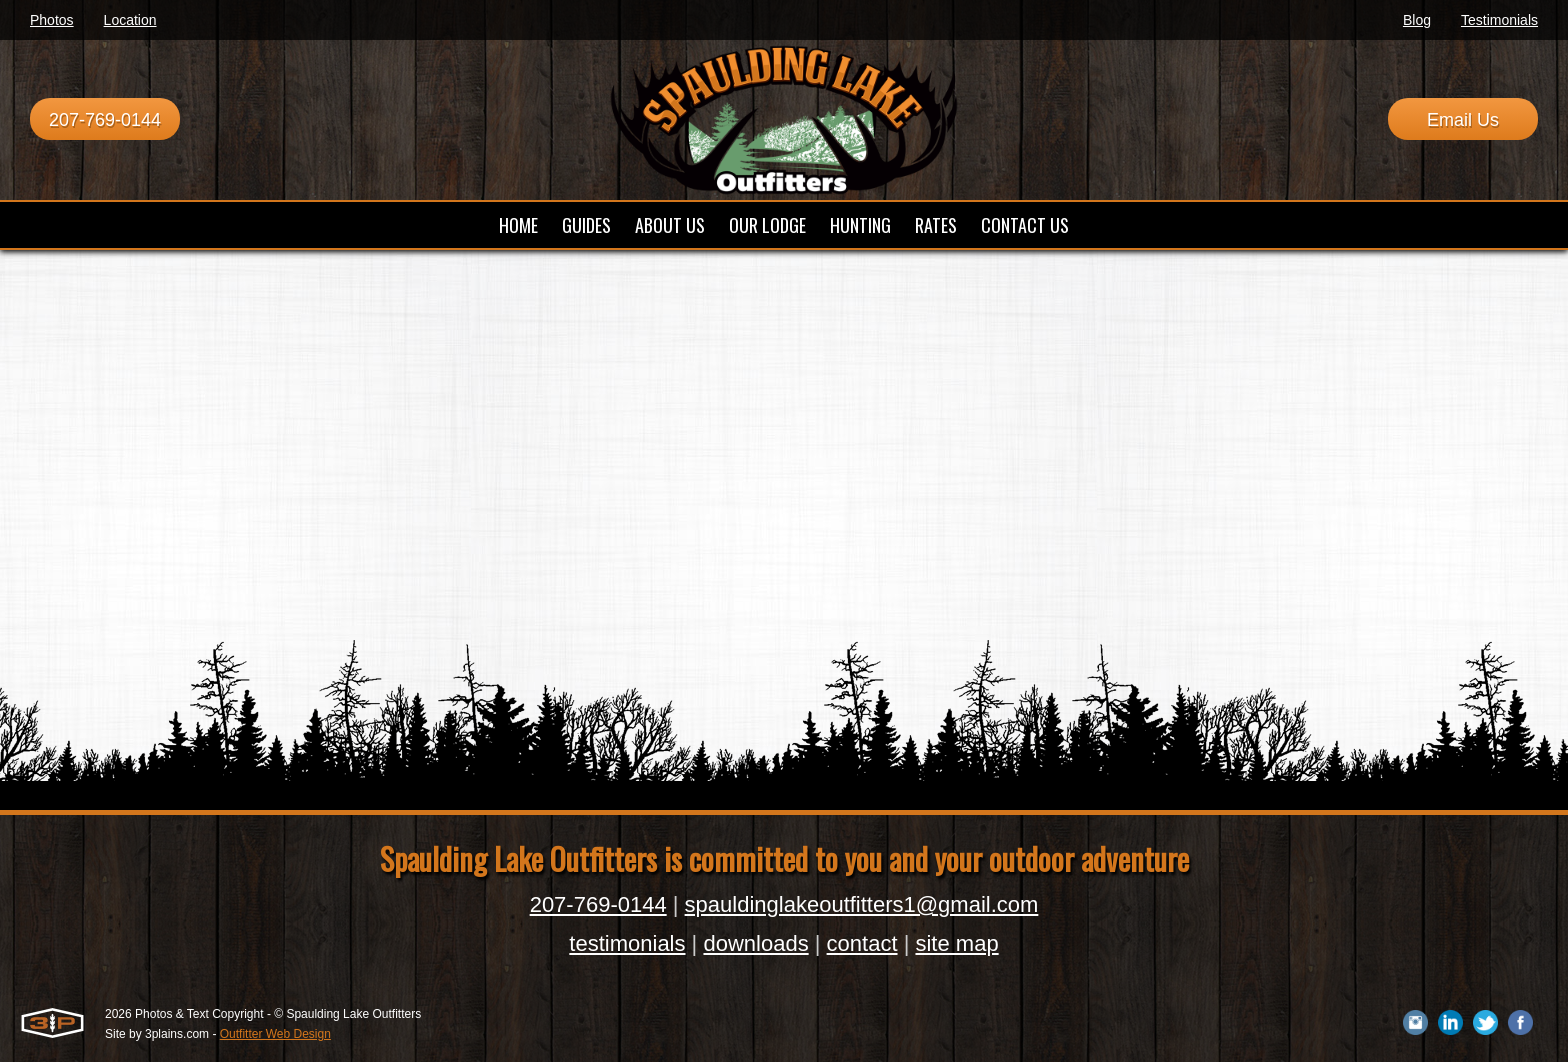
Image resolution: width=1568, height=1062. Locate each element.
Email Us (1463, 120)
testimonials (627, 943)
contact (862, 943)
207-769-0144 (105, 120)
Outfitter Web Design (275, 1034)
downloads (755, 943)
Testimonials (1499, 20)
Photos (52, 20)
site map (956, 943)
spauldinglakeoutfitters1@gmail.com (862, 904)
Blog (1417, 20)
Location (130, 20)
